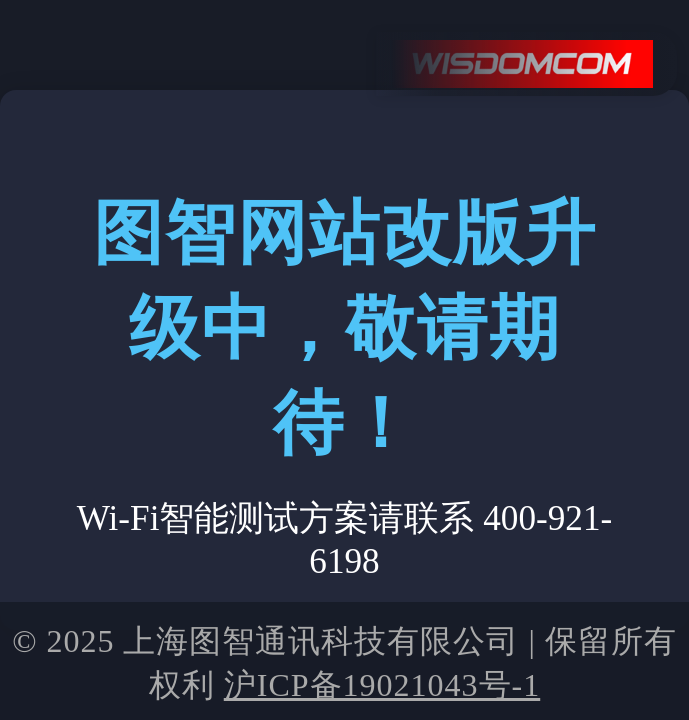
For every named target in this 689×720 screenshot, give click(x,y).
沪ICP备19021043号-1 (382, 685)
